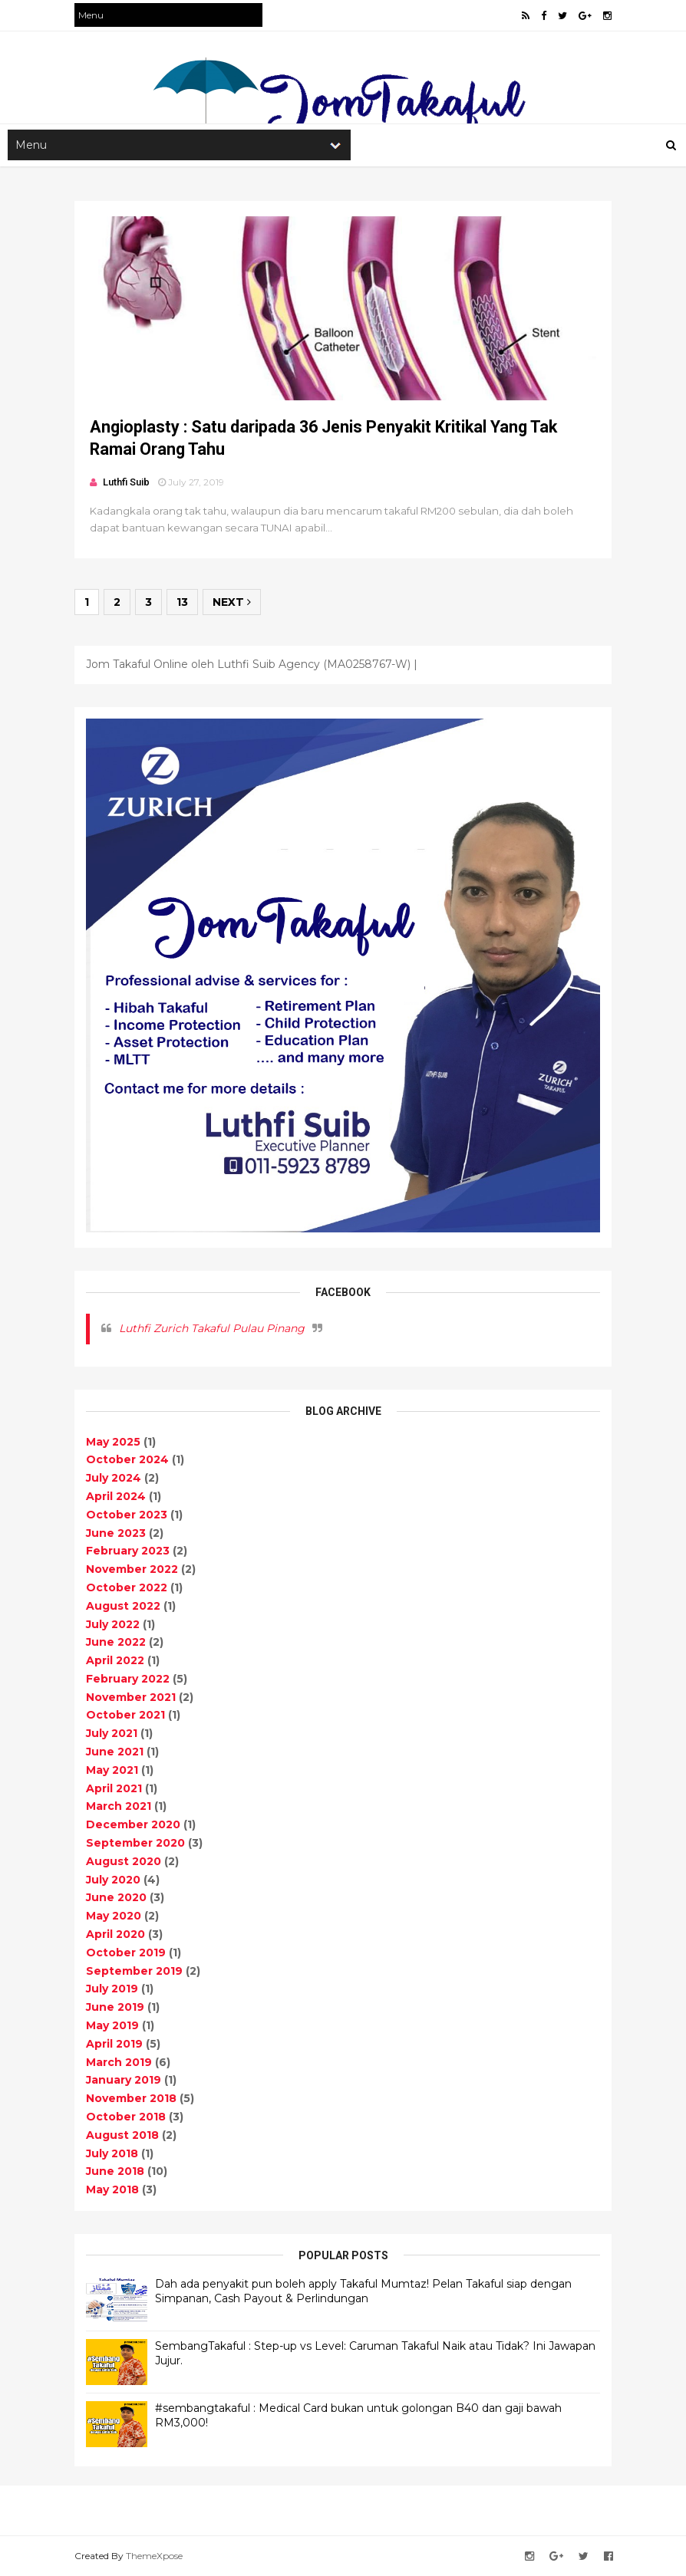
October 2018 (126, 2117)
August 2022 (123, 1606)
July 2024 (113, 1478)
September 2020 (135, 1843)
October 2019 (126, 1952)
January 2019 (123, 2080)
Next (232, 602)
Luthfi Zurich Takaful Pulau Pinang (212, 1328)
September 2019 (134, 1971)
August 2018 (122, 2135)
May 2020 (113, 1916)
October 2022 (126, 1587)
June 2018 (115, 2171)
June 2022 (116, 1642)
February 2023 (128, 1551)
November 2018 (131, 2098)
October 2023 (126, 1515)
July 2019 (112, 1988)
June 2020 (116, 1897)
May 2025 (113, 1442)
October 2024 (127, 1459)
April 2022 (115, 1660)
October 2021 (125, 1715)
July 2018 (112, 2153)
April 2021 (114, 1788)
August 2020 (123, 1861)
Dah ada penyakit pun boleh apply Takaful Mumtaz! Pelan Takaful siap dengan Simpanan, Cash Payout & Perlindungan (363, 2291)
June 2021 (114, 1751)
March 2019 (119, 2062)
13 (182, 602)
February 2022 (128, 1679)
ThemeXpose (154, 2555)
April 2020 (115, 1934)
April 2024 (116, 1496)
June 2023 (116, 1533)
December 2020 (133, 1824)
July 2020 (113, 1880)
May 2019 (112, 2025)
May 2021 (112, 1770)
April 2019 (114, 2044)
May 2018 (112, 2189)
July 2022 (113, 1624)
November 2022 (132, 1569)
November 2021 (131, 1697)
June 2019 (115, 2007)
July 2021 (111, 1733)
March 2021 (118, 1806)
